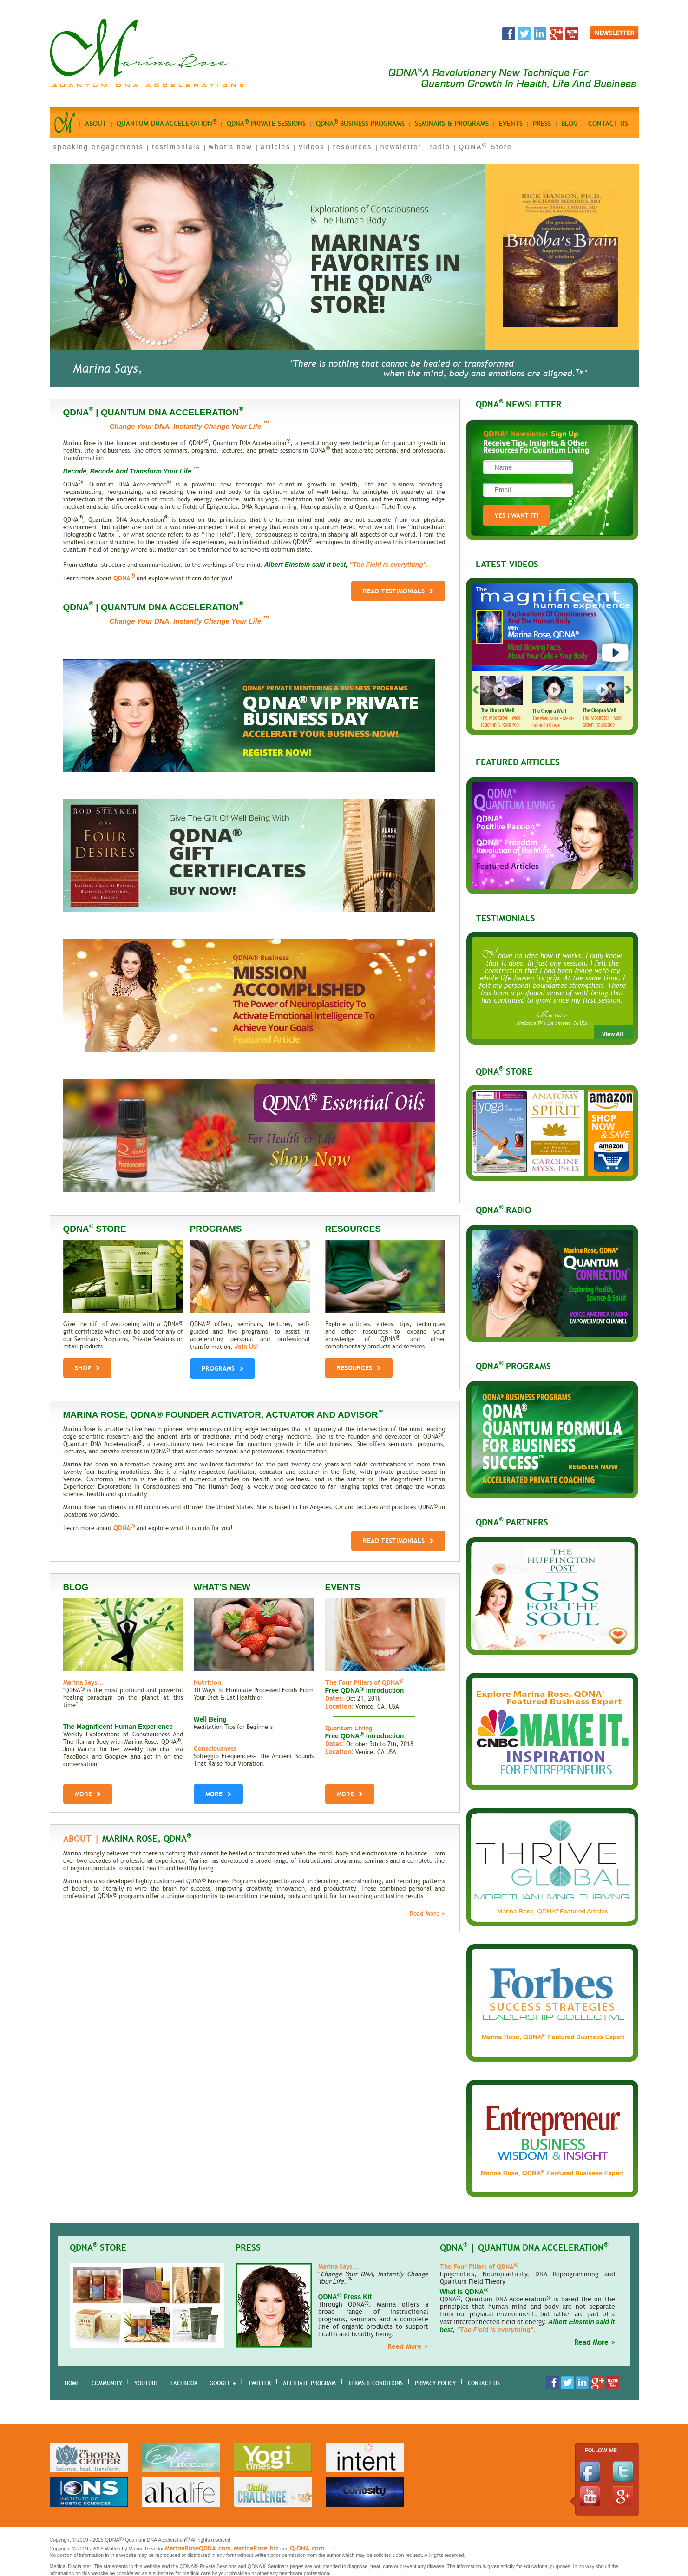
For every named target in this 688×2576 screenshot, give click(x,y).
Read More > (427, 1914)
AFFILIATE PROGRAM (309, 2382)
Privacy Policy (435, 2382)
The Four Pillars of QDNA (364, 1682)
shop (87, 1366)
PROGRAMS (222, 1366)
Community (107, 2382)
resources (352, 147)
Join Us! (246, 1346)
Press (542, 123)
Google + (223, 2382)
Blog (569, 123)
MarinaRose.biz (256, 2548)
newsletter (401, 147)
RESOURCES (359, 1366)
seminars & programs (452, 123)
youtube (146, 2382)
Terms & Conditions (375, 2382)
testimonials (176, 147)
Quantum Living (348, 1728)
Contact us (608, 123)
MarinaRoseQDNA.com (198, 2548)
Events (511, 123)
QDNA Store (485, 147)
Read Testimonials (398, 591)
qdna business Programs (360, 123)
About (95, 123)
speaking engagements (98, 147)
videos (311, 147)
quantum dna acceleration (166, 123)
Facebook (183, 2382)
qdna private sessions (266, 123)
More (88, 1794)
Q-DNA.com (307, 2548)
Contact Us (484, 2382)
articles (275, 147)
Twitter (259, 2382)
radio (440, 147)
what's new (230, 147)
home (72, 2382)
